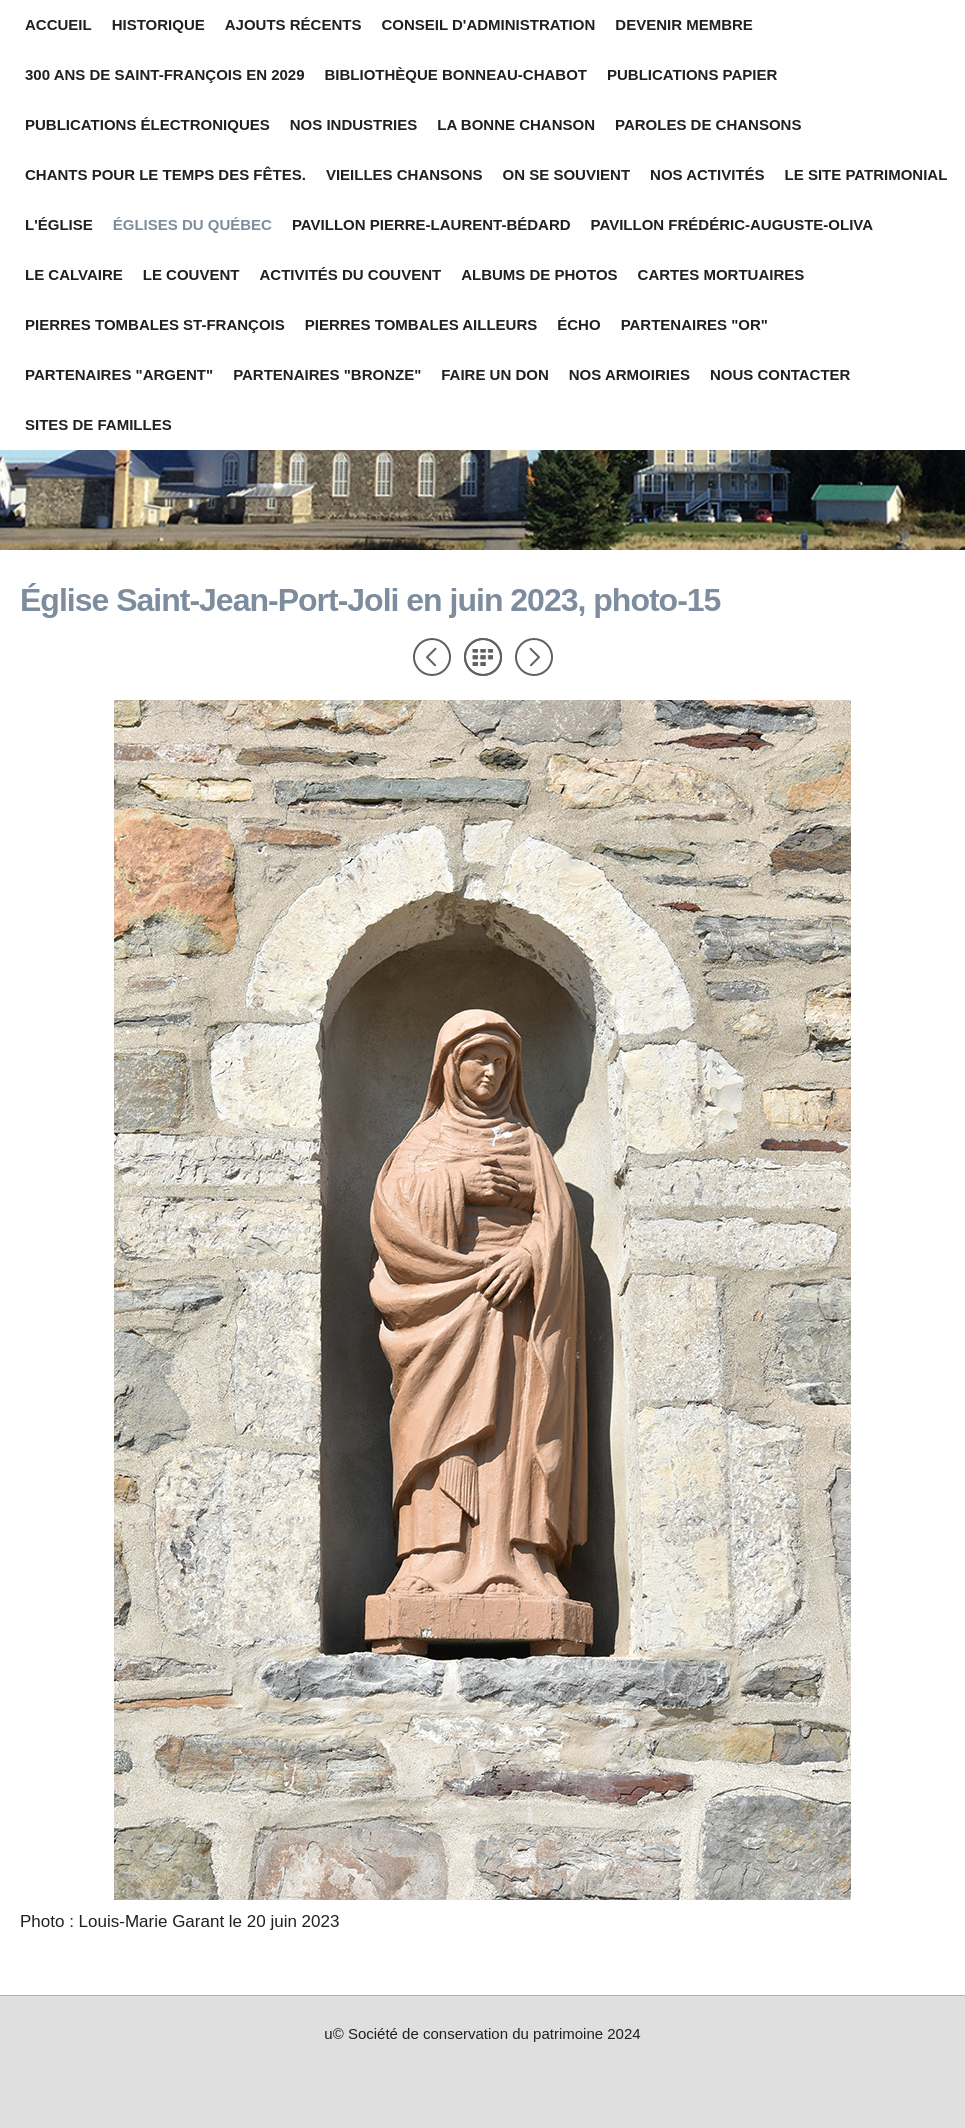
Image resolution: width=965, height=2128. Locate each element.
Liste (483, 657)
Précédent (432, 657)
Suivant (534, 657)
